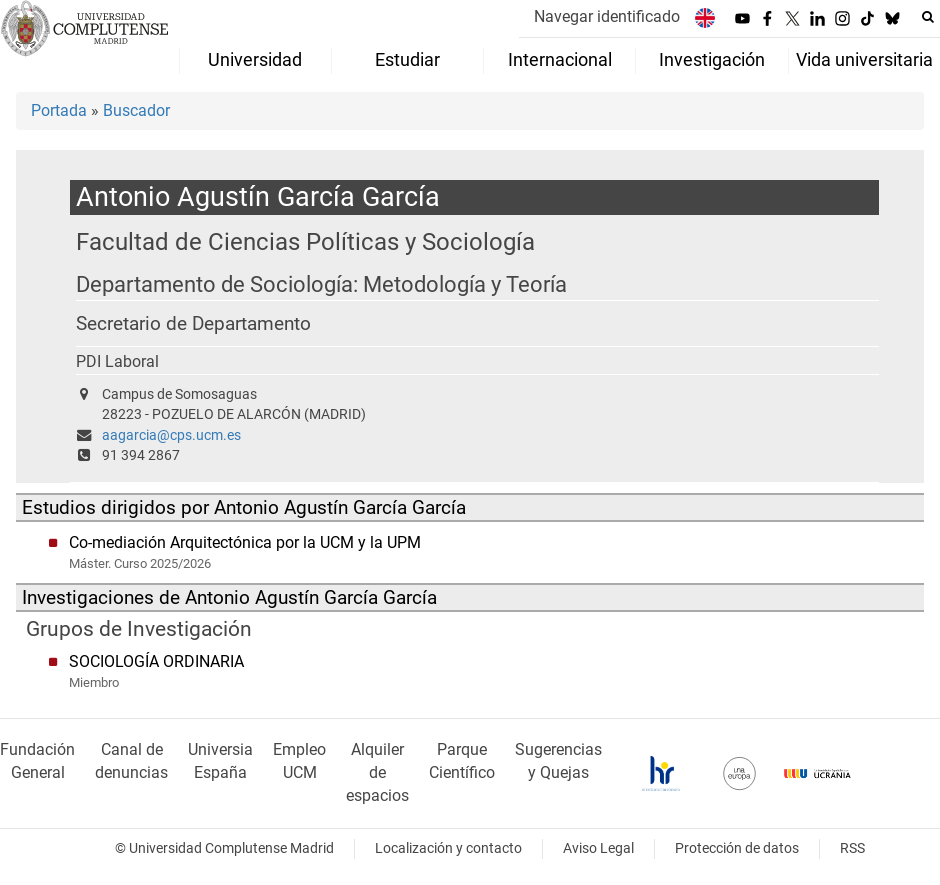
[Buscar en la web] (928, 17)
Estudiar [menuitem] (407, 60)
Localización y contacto (448, 848)
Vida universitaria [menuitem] (864, 60)
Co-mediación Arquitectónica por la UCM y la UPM (245, 542)
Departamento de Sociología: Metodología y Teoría (321, 284)
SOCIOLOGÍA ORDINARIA (156, 661)
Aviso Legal (598, 848)
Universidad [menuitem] (255, 60)
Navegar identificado (607, 16)
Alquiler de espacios (377, 772)
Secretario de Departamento (193, 324)
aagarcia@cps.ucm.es (171, 435)
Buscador (136, 110)
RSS (852, 848)
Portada (59, 110)
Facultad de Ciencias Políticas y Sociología (305, 241)
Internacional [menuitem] (560, 60)
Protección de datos (737, 848)
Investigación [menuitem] (712, 60)
